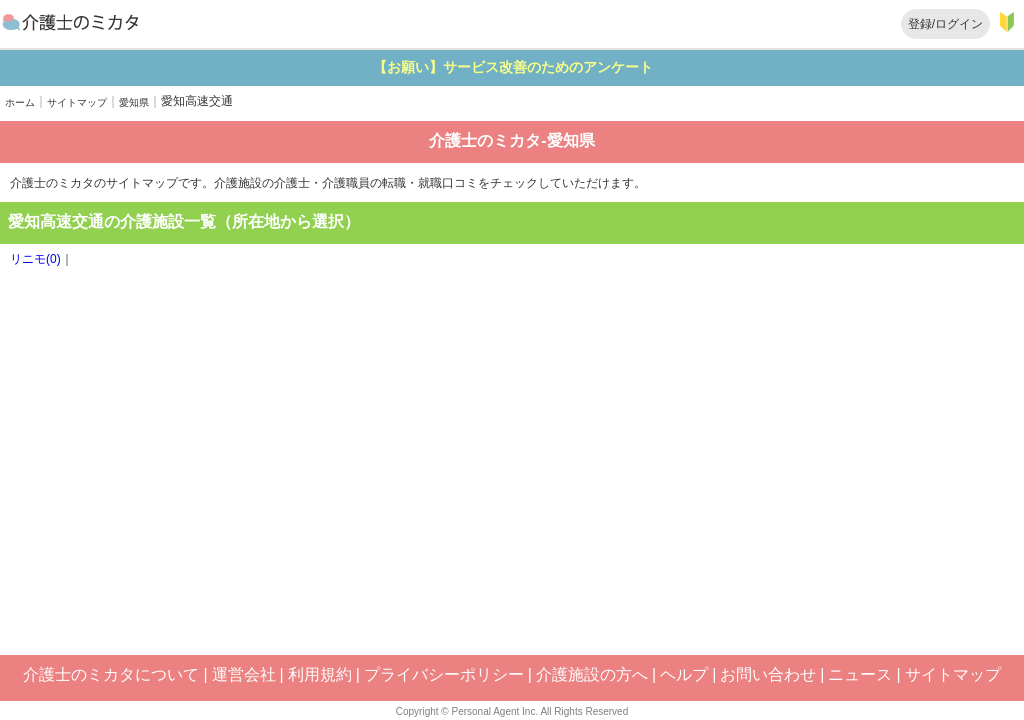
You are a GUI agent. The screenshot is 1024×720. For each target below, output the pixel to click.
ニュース (860, 674)
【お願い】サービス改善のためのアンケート (588, 67)
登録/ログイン (945, 24)
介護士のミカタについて (111, 674)
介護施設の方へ (592, 674)
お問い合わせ (768, 674)
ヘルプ (684, 674)
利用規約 (320, 674)
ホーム (20, 102)
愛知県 (134, 102)
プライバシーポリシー (444, 674)
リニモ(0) (35, 259)
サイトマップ (77, 102)
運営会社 (244, 674)
